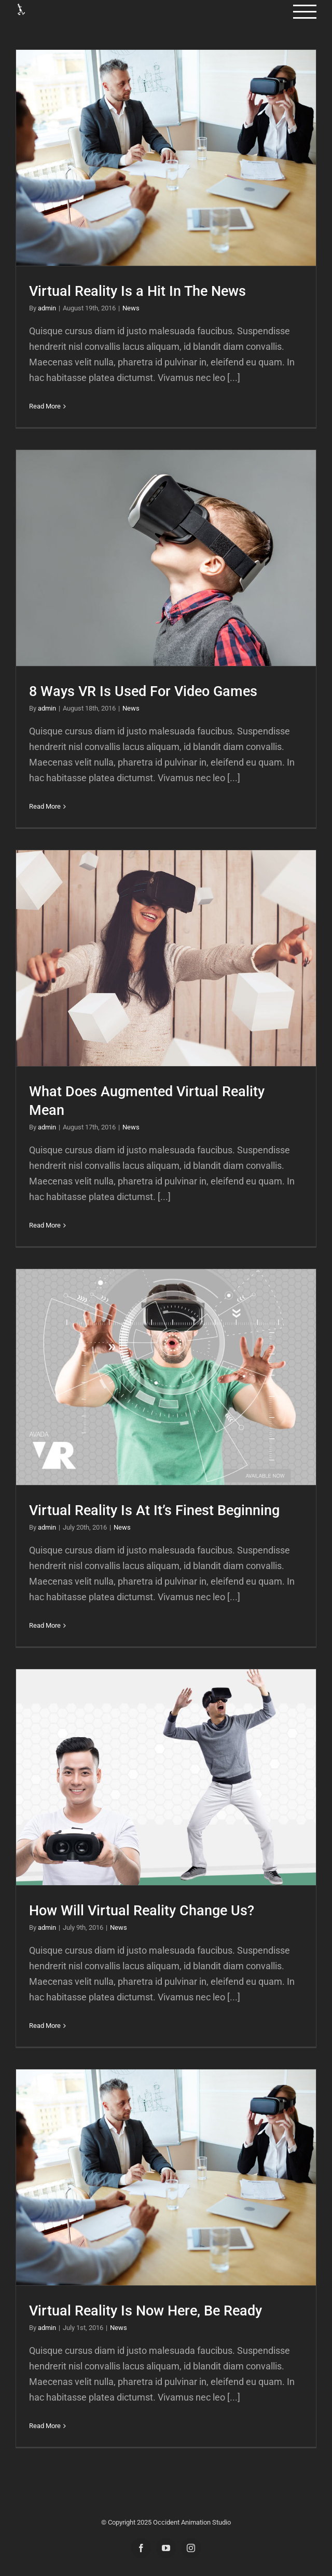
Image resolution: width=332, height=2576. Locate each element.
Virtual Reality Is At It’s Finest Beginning (154, 1510)
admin (47, 308)
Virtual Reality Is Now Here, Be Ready (145, 2310)
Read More (45, 406)
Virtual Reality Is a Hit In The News (137, 291)
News (131, 308)
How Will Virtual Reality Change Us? (141, 1910)
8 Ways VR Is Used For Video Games (143, 691)
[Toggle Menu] (305, 12)
